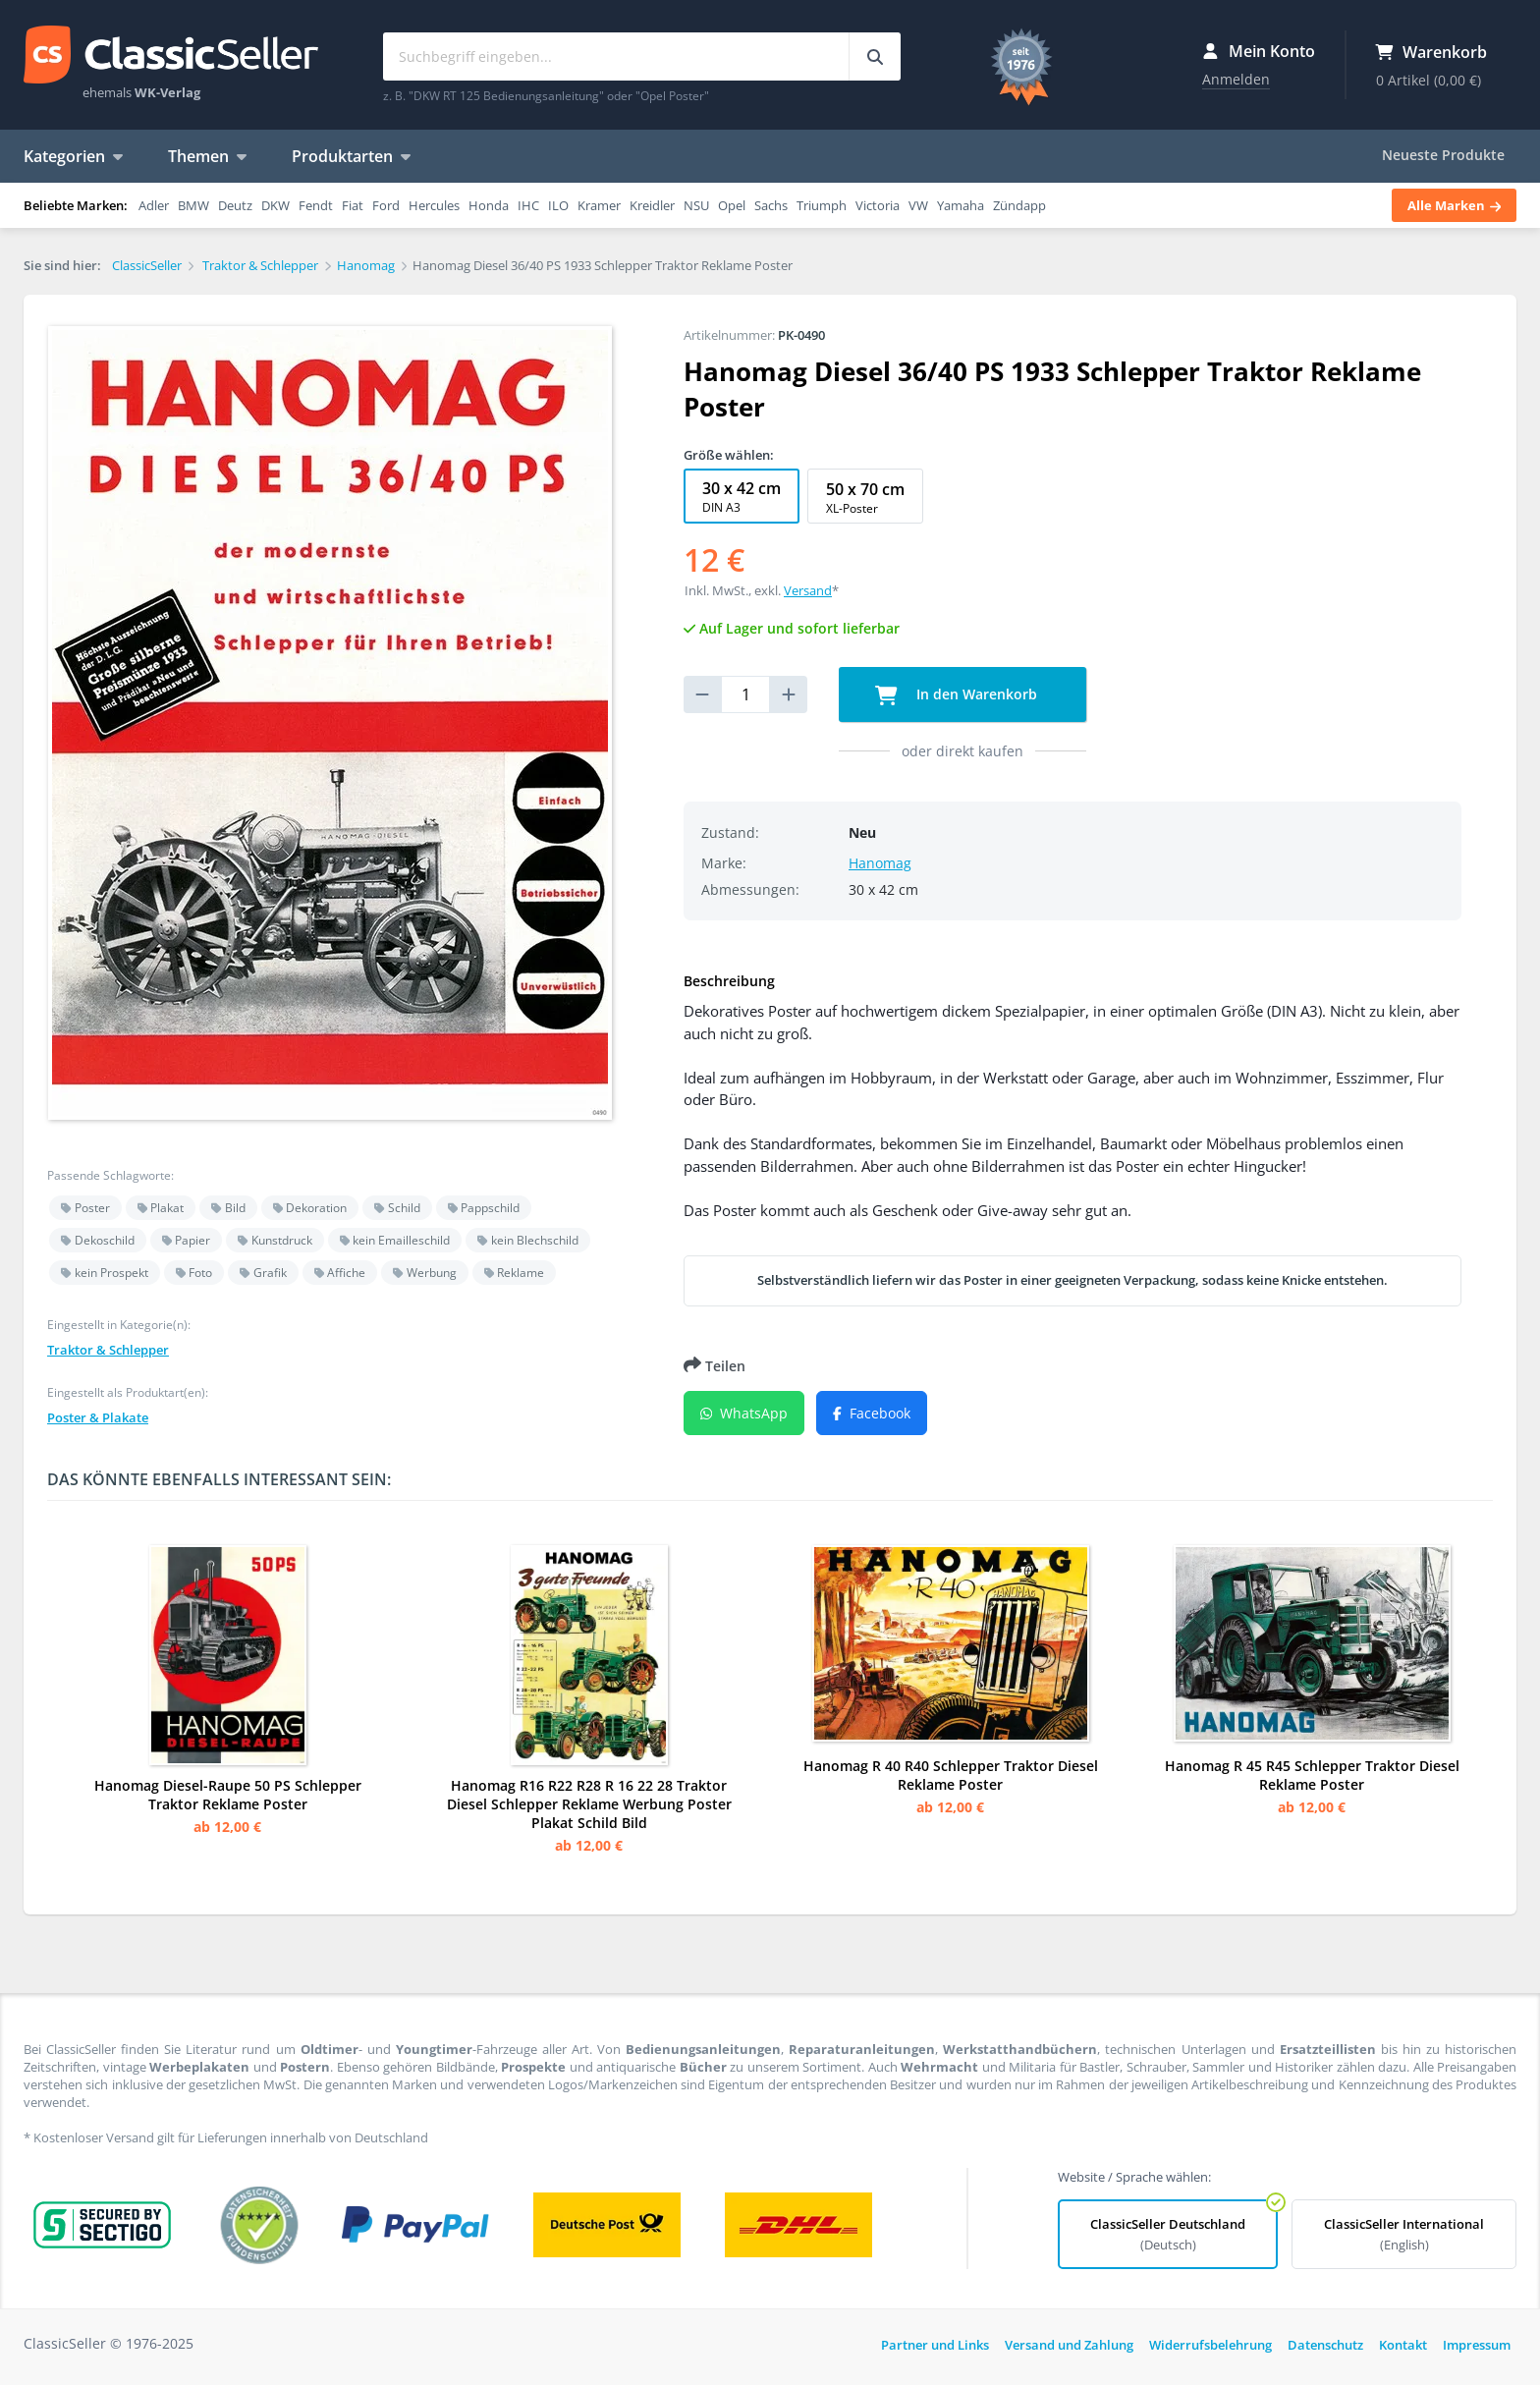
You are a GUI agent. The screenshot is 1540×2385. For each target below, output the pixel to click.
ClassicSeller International (1404, 2234)
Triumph (822, 205)
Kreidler (652, 205)
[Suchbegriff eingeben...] (875, 56)
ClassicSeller (171, 56)
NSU (696, 205)
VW (918, 205)
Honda (488, 205)
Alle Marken (1454, 205)
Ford (386, 205)
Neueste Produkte (1443, 154)
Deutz (235, 205)
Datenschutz (1325, 2345)
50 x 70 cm (865, 497)
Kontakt (1403, 2345)
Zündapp (1019, 205)
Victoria (877, 205)
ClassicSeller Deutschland (1167, 2234)
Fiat (352, 205)
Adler (153, 205)
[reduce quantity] (702, 694)
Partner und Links (935, 2345)
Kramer (599, 205)
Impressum (1477, 2345)
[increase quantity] (788, 694)
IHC (528, 205)
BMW (193, 205)
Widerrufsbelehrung (1210, 2345)
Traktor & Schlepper (108, 1350)
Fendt (316, 205)
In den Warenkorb (956, 695)
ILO (558, 205)
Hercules (434, 205)
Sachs (771, 205)
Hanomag (880, 863)
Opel (731, 205)
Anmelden (1236, 79)
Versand (808, 590)
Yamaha (960, 205)
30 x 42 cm (741, 496)
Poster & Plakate (97, 1417)
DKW (275, 205)
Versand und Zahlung (1069, 2345)
